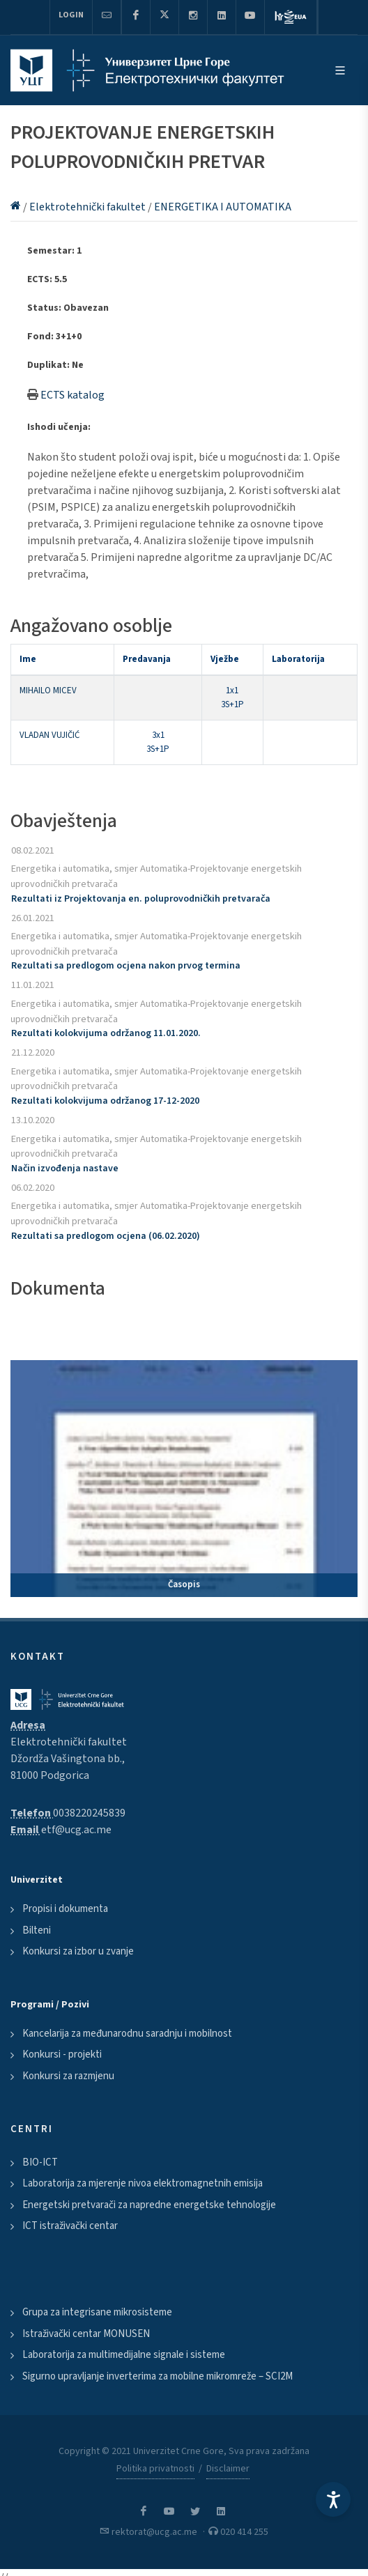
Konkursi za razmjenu (68, 2076)
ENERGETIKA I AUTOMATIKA (222, 207)
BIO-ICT (40, 2162)
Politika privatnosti (155, 2469)
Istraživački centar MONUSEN (86, 2334)
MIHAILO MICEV (48, 690)
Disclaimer (228, 2469)
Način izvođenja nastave (64, 1168)
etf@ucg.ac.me (76, 1829)
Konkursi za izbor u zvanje (78, 1951)
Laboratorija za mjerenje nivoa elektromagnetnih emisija (142, 2183)
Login (71, 15)
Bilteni (36, 1930)
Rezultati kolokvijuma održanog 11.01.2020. (106, 1033)
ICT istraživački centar (70, 2226)
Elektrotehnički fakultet (88, 207)
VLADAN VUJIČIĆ (49, 735)
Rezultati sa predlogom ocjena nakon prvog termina (125, 966)
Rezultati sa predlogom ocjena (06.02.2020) (105, 1236)
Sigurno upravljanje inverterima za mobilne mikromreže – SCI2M (157, 2376)
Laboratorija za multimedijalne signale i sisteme (123, 2354)
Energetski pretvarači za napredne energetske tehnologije (149, 2205)
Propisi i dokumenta (65, 1909)
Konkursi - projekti (62, 2054)
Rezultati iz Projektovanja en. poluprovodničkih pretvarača (140, 899)
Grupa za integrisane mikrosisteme (97, 2312)
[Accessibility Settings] (333, 2499)
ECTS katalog (72, 395)
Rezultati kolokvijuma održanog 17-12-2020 (105, 1101)
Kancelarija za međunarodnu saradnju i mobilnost (127, 2033)
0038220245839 (89, 1813)
